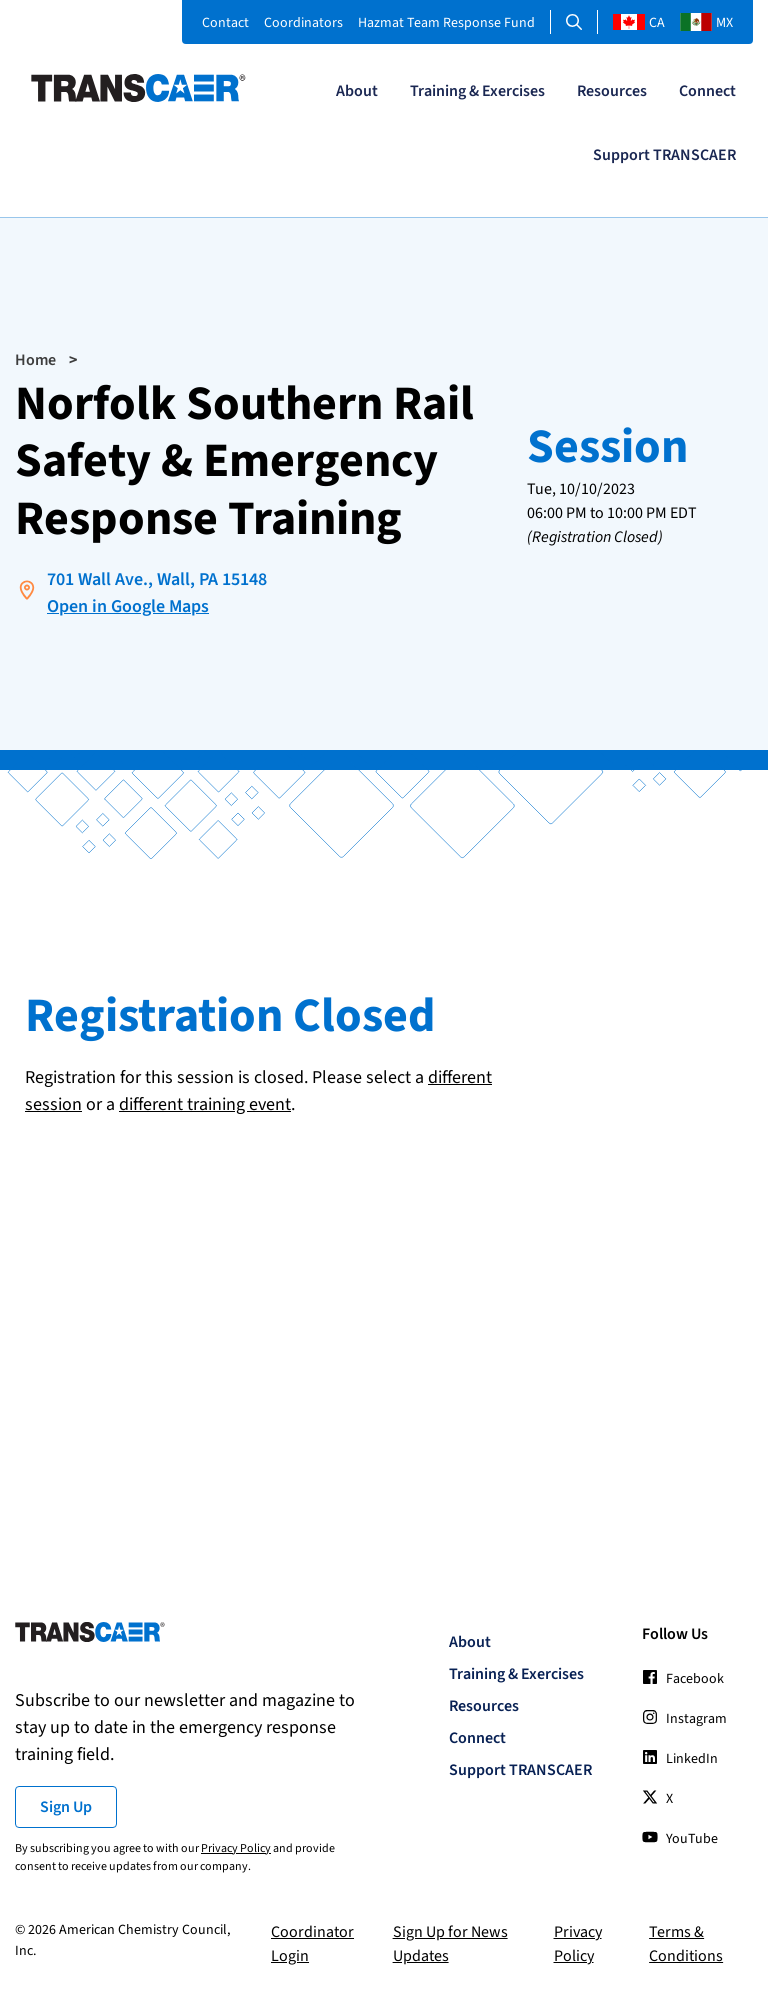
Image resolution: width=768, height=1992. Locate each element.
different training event (205, 1104)
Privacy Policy (236, 1848)
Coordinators (303, 23)
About (357, 91)
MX (706, 23)
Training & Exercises (477, 91)
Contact (225, 23)
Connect (707, 91)
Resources (612, 91)
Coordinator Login (312, 1944)
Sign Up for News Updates (450, 1944)
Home (35, 360)
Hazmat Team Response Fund (446, 23)
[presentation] (177, 1175)
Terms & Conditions (686, 1944)
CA (639, 23)
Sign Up (66, 1807)
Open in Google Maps (128, 606)
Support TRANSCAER (664, 155)
